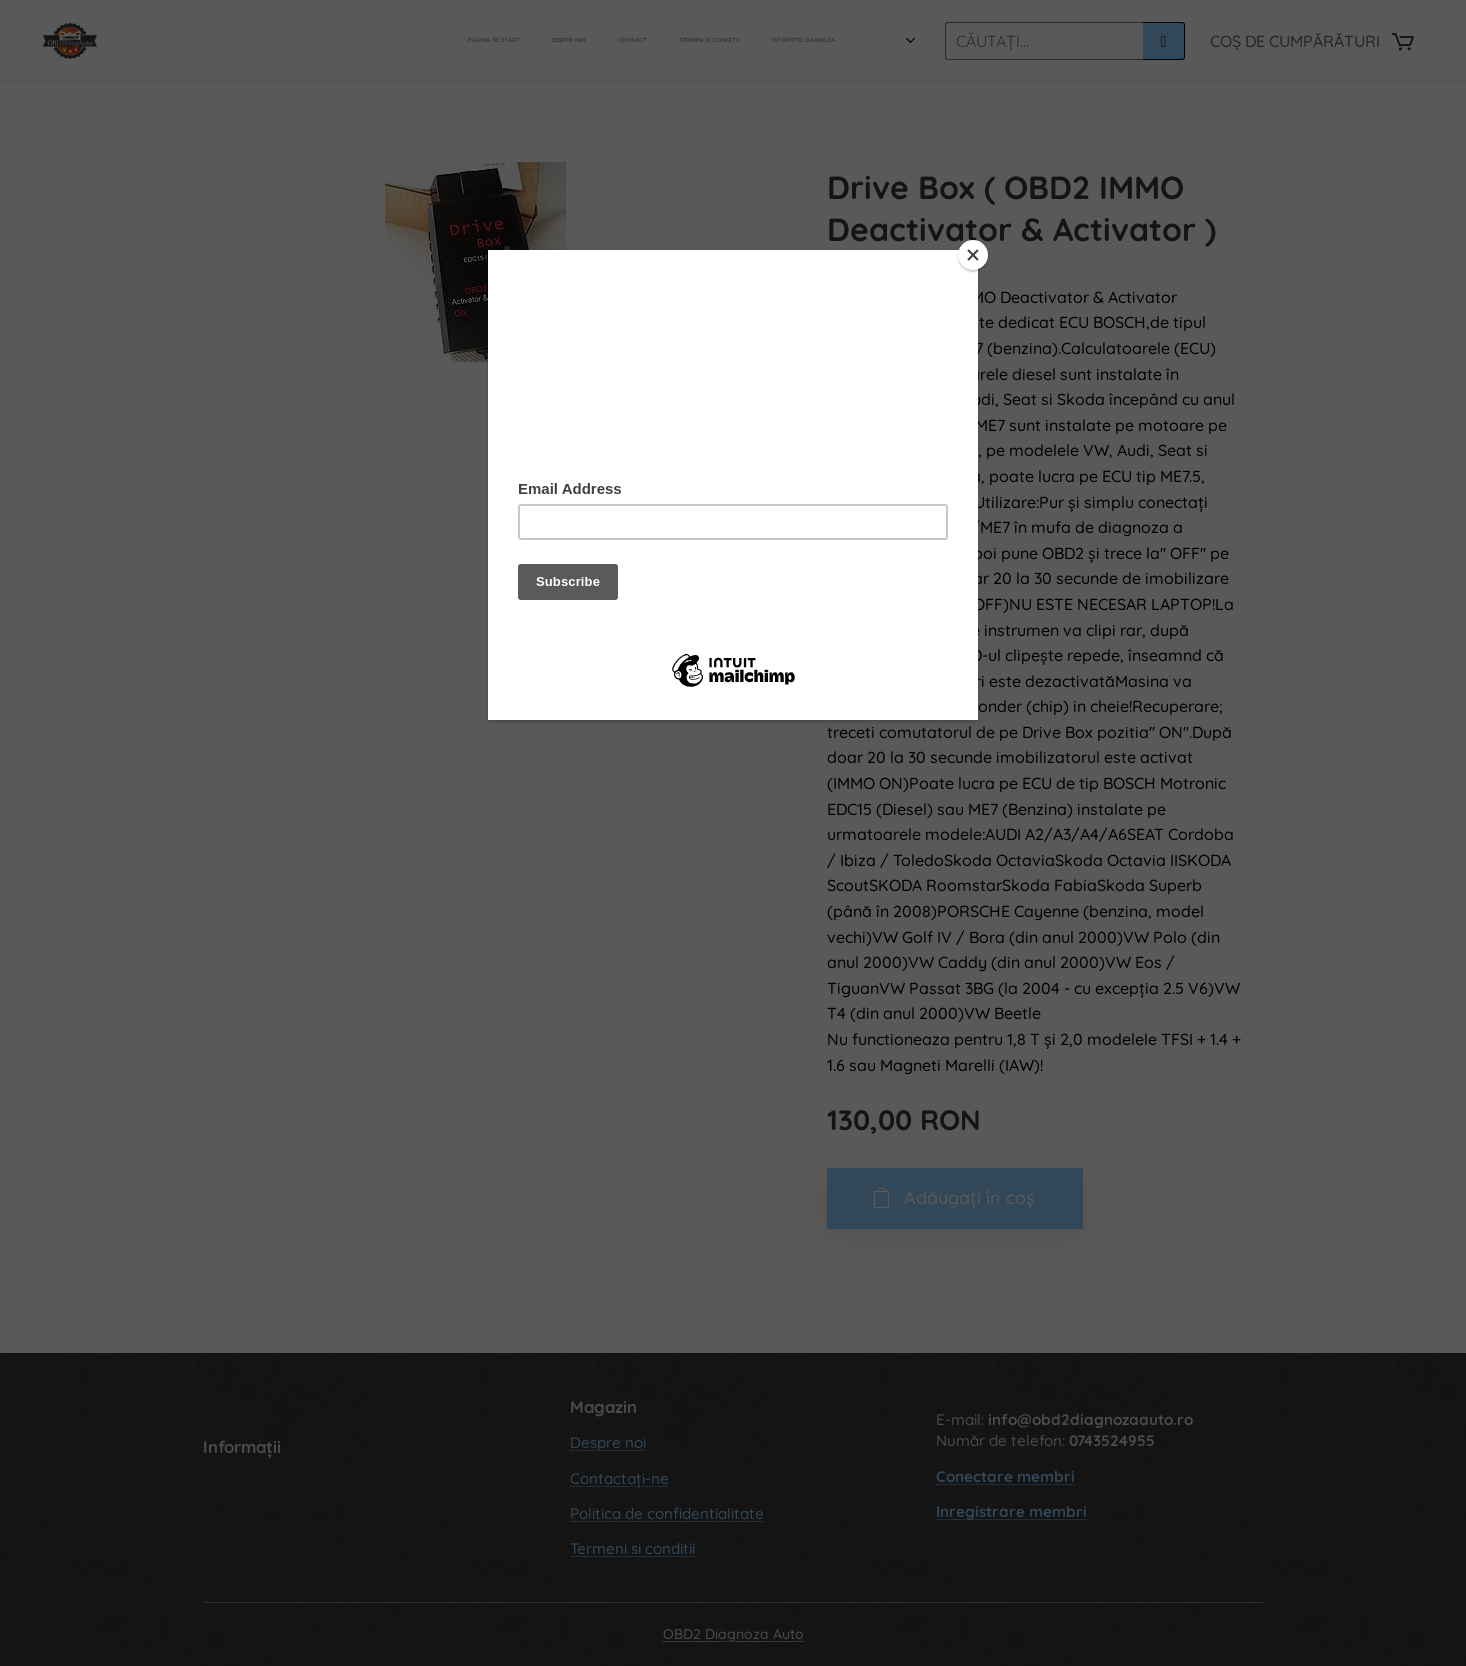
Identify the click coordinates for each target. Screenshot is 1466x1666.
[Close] (973, 255)
